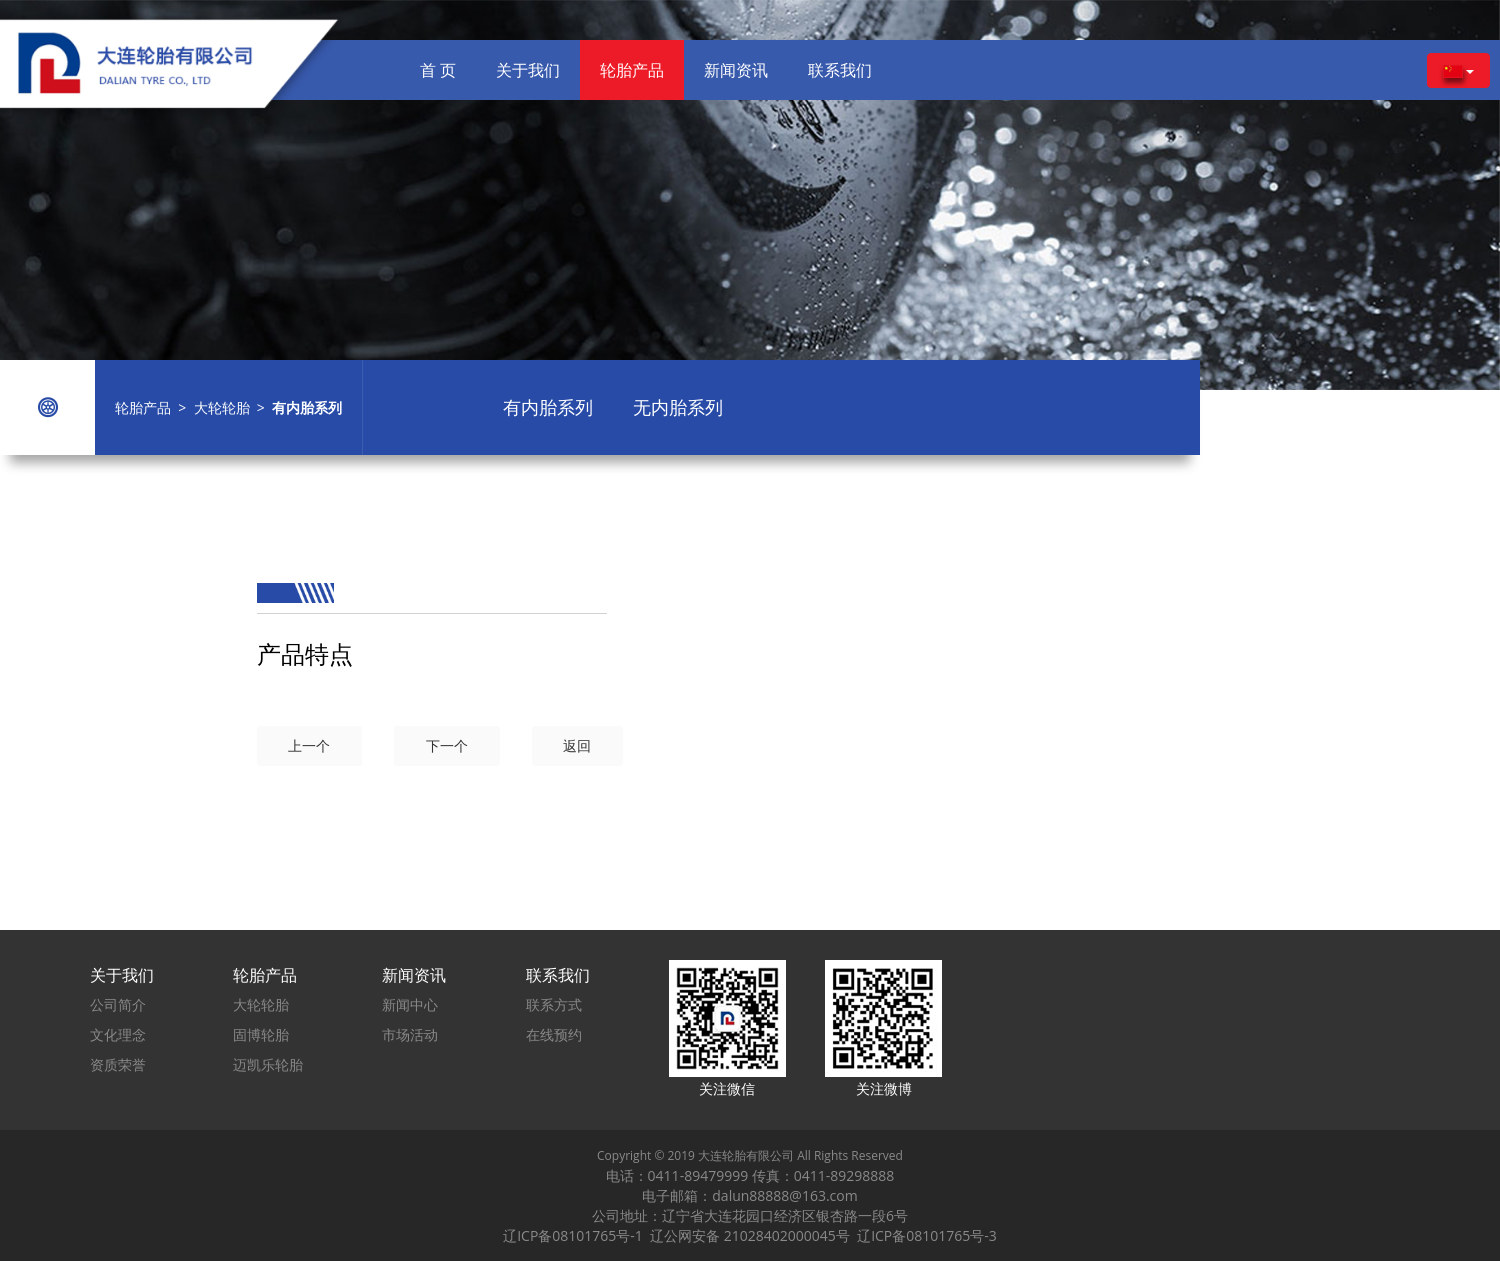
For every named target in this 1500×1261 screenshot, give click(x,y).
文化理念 (118, 1034)
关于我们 (528, 70)
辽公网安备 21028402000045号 (753, 1235)
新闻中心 (410, 1004)
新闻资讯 (736, 70)
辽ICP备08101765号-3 (927, 1235)
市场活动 (410, 1034)
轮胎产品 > (154, 407)
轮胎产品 (632, 70)
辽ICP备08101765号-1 (576, 1235)
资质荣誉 (118, 1064)
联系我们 (840, 70)
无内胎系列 (678, 407)
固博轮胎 (261, 1034)
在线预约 (554, 1034)
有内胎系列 (548, 407)
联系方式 (554, 1004)
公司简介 (118, 1004)
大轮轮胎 (222, 407)
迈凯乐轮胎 (268, 1064)
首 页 (438, 70)
